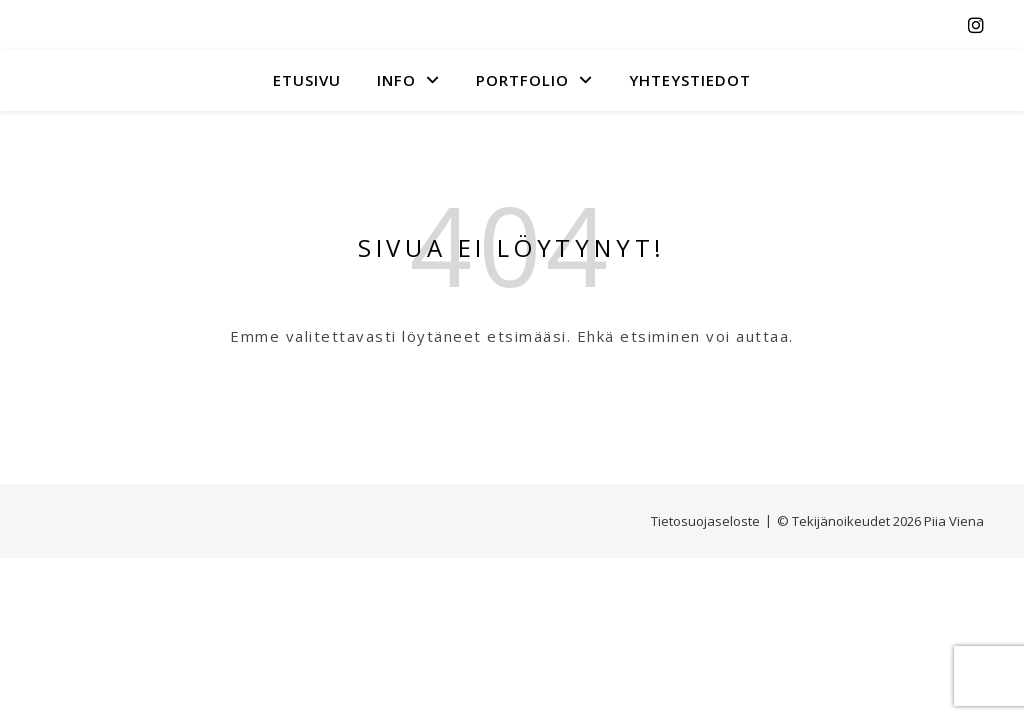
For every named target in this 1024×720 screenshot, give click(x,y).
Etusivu (307, 80)
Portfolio (522, 80)
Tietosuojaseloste (705, 521)
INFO (396, 80)
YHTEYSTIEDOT (690, 80)
